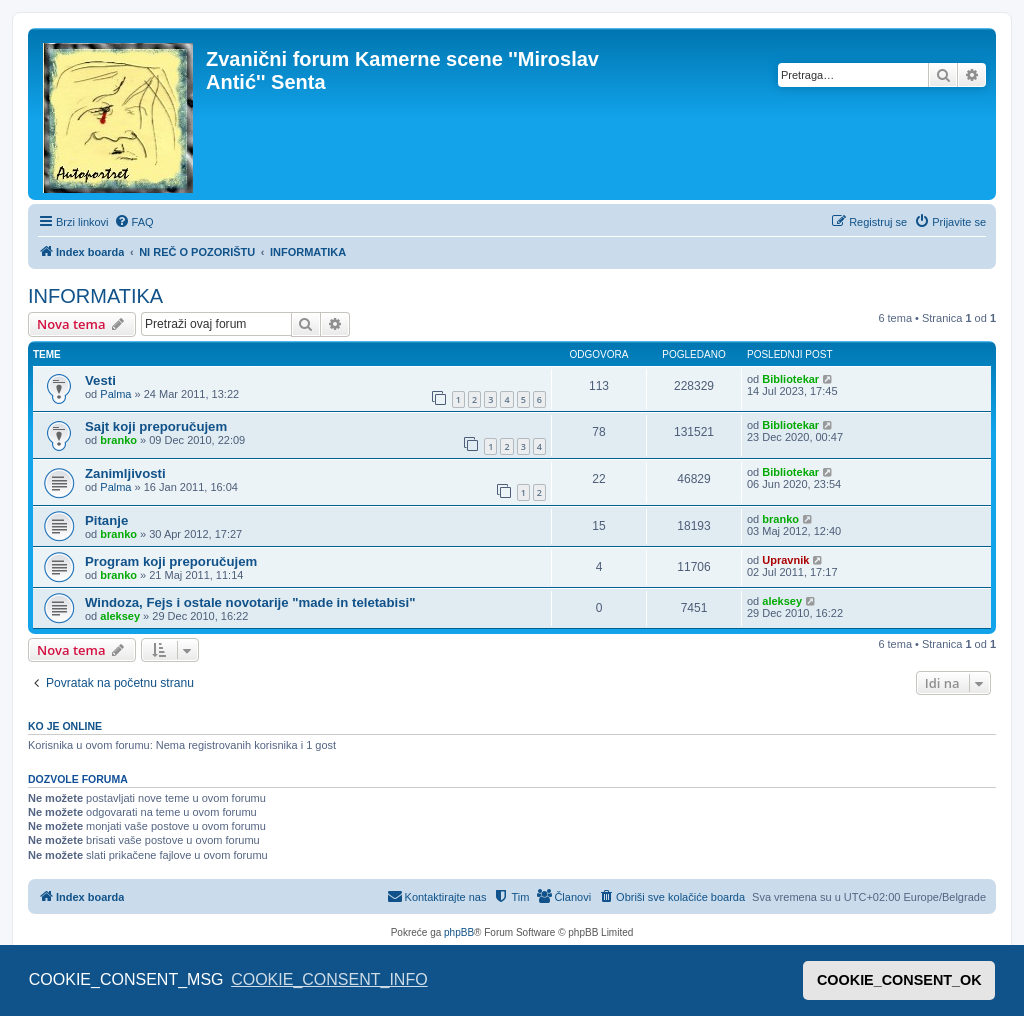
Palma (115, 394)
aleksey (120, 616)
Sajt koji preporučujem (156, 426)
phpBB (459, 932)
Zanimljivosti (125, 473)
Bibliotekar (790, 379)
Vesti (100, 380)
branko (118, 440)
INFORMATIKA (95, 296)
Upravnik (785, 560)
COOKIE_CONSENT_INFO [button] (329, 979)
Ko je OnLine (65, 726)
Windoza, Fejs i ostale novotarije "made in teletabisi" (250, 602)
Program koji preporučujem (171, 561)
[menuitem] (134, 222)
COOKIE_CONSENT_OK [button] (899, 980)
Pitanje (106, 520)
